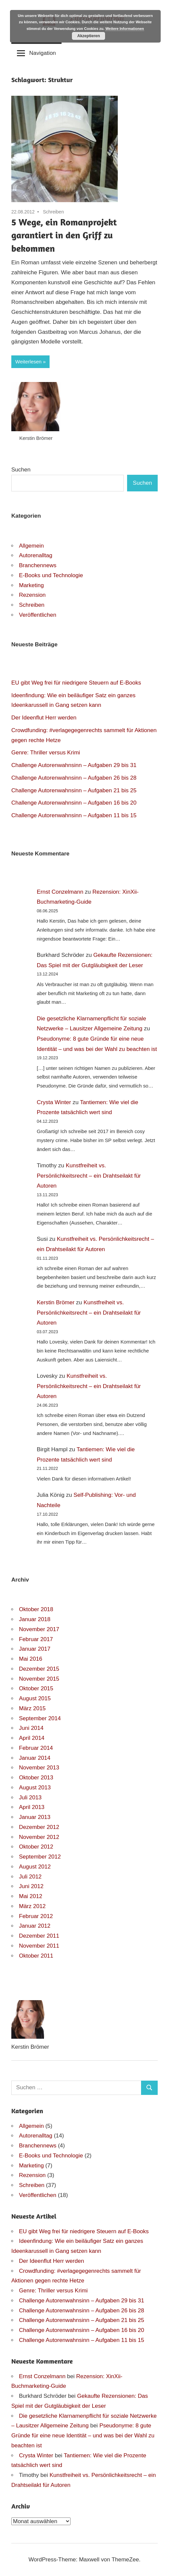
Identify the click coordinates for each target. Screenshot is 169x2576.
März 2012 (32, 1906)
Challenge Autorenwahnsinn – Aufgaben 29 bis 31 (73, 765)
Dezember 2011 (39, 1936)
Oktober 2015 (36, 1688)
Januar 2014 (35, 1758)
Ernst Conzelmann (60, 892)
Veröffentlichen (37, 615)
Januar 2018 (35, 1619)
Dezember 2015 (39, 1669)
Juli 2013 (30, 1797)
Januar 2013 (35, 1817)
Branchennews (37, 565)
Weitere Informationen (124, 29)
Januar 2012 (35, 1926)
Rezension (32, 595)
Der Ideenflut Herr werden (44, 717)
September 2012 (40, 1857)
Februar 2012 (36, 1916)
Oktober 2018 (36, 1609)
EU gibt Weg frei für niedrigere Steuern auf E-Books (76, 683)
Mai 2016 (30, 1659)
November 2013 (39, 1767)
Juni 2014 (31, 1728)
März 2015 (32, 1708)
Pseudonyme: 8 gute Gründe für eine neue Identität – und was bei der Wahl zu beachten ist (82, 2435)
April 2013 (32, 1807)
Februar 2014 (36, 1748)
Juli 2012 (30, 1876)
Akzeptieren (88, 36)
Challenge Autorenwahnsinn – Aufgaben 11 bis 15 (73, 815)
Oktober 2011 (36, 1956)
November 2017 (39, 1629)
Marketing (31, 585)
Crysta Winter (54, 1102)
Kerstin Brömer (56, 1302)
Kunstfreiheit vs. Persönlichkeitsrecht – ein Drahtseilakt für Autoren (89, 1175)
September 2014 (40, 1718)
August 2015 (35, 1698)
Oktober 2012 (36, 1847)
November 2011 (39, 1946)
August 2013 (35, 1787)
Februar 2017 (36, 1639)
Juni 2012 (31, 1886)
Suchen (21, 469)
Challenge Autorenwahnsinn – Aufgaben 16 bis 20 (73, 803)
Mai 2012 (30, 1896)
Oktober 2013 (36, 1777)
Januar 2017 (35, 1649)
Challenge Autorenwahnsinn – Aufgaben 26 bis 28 (73, 778)
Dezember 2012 (39, 1827)
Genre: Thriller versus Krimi (45, 752)
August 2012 (35, 1867)
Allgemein (31, 546)
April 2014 (32, 1738)
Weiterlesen (28, 361)
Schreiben (53, 211)
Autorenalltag (35, 555)
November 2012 (39, 1837)
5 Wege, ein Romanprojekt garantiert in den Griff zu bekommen (64, 235)
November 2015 (39, 1679)
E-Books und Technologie (51, 575)
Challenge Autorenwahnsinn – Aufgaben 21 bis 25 (73, 790)
